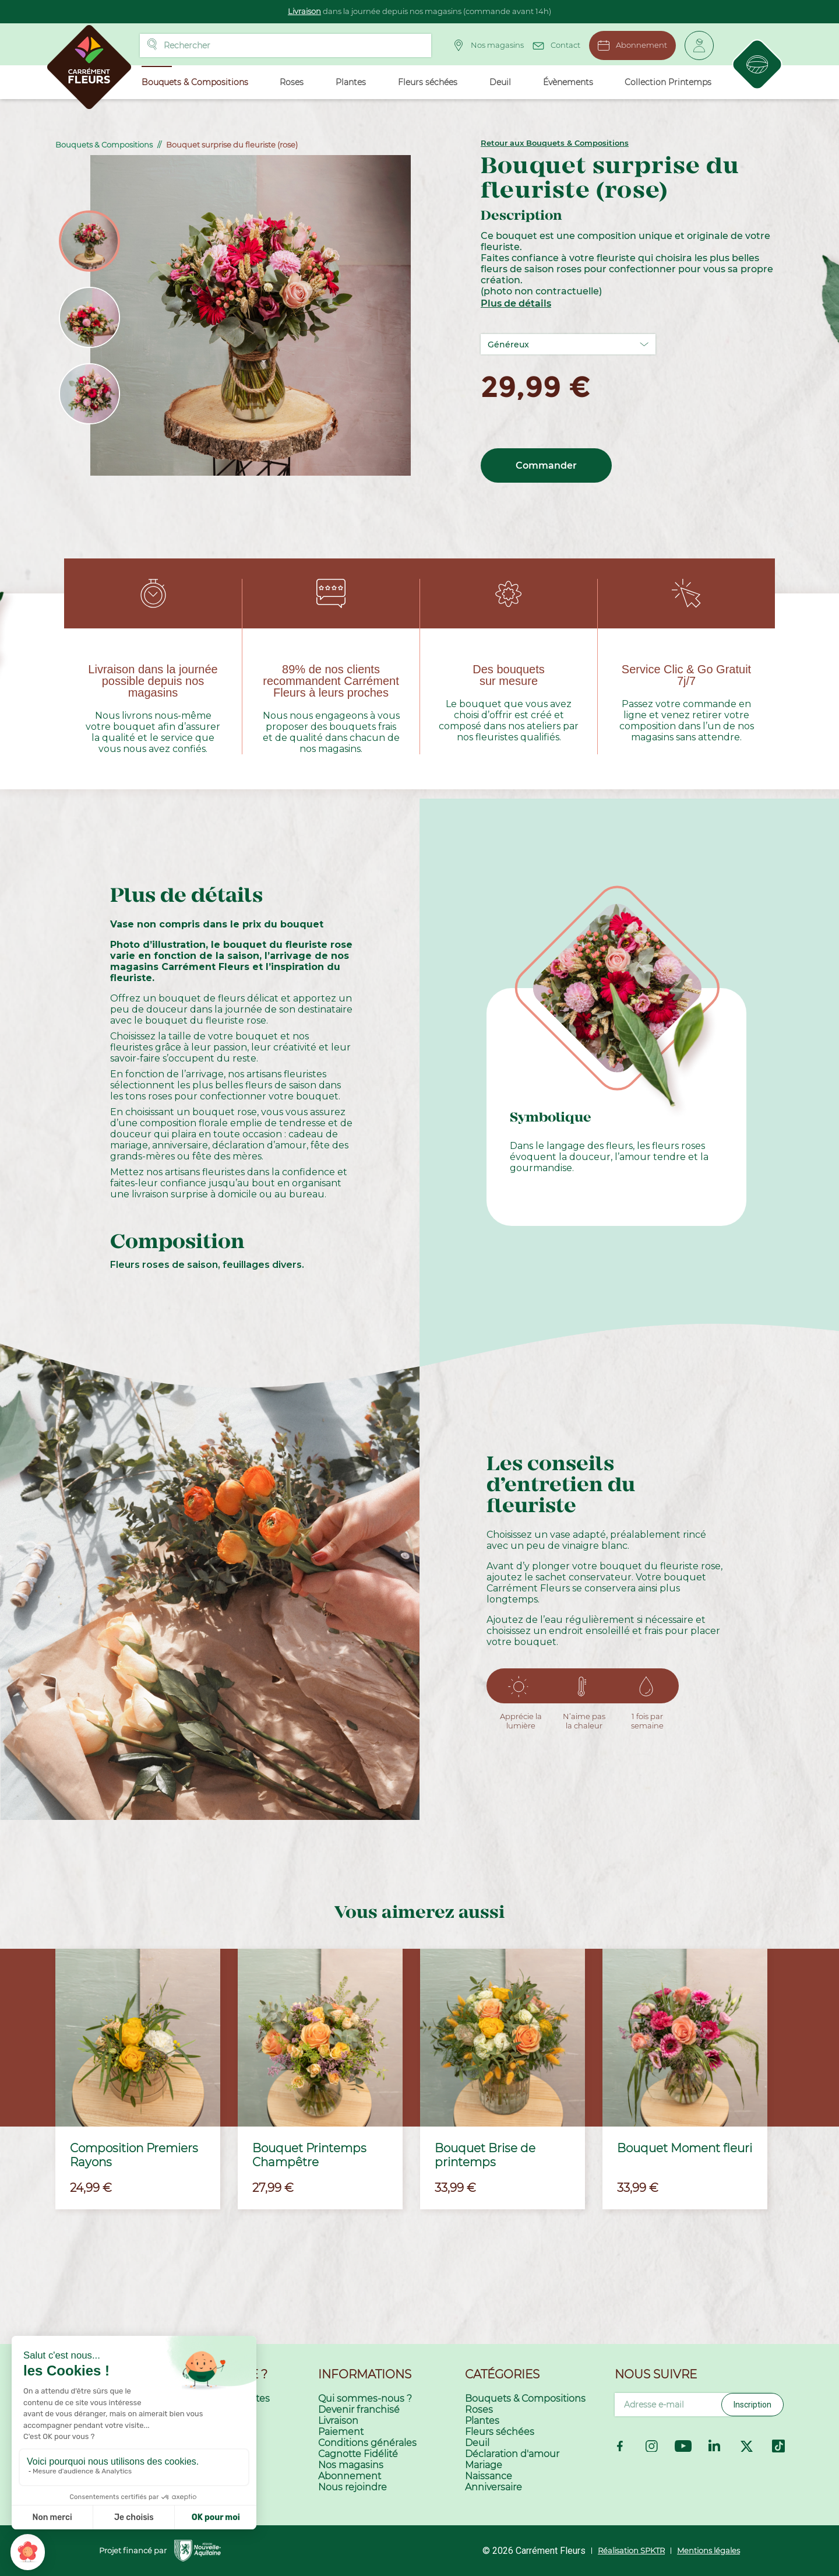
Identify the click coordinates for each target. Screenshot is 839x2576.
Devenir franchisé (359, 2409)
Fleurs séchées (499, 2431)
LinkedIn (714, 2446)
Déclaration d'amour (512, 2453)
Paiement (341, 2431)
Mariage (483, 2464)
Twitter (747, 2446)
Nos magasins (488, 45)
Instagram (652, 2446)
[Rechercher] (285, 45)
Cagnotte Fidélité (358, 2453)
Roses (479, 2409)
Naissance (488, 2476)
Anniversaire (493, 2487)
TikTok (778, 2446)
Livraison (304, 11)
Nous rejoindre (352, 2487)
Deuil (477, 2442)
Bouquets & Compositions (525, 2398)
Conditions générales (367, 2442)
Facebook (620, 2446)
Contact (556, 44)
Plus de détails (516, 303)
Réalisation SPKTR (631, 2550)
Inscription (752, 2404)
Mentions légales (708, 2550)
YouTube (683, 2446)
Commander (546, 465)
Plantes (482, 2420)
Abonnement (632, 45)
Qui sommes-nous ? (365, 2398)
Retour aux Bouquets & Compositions (555, 142)
